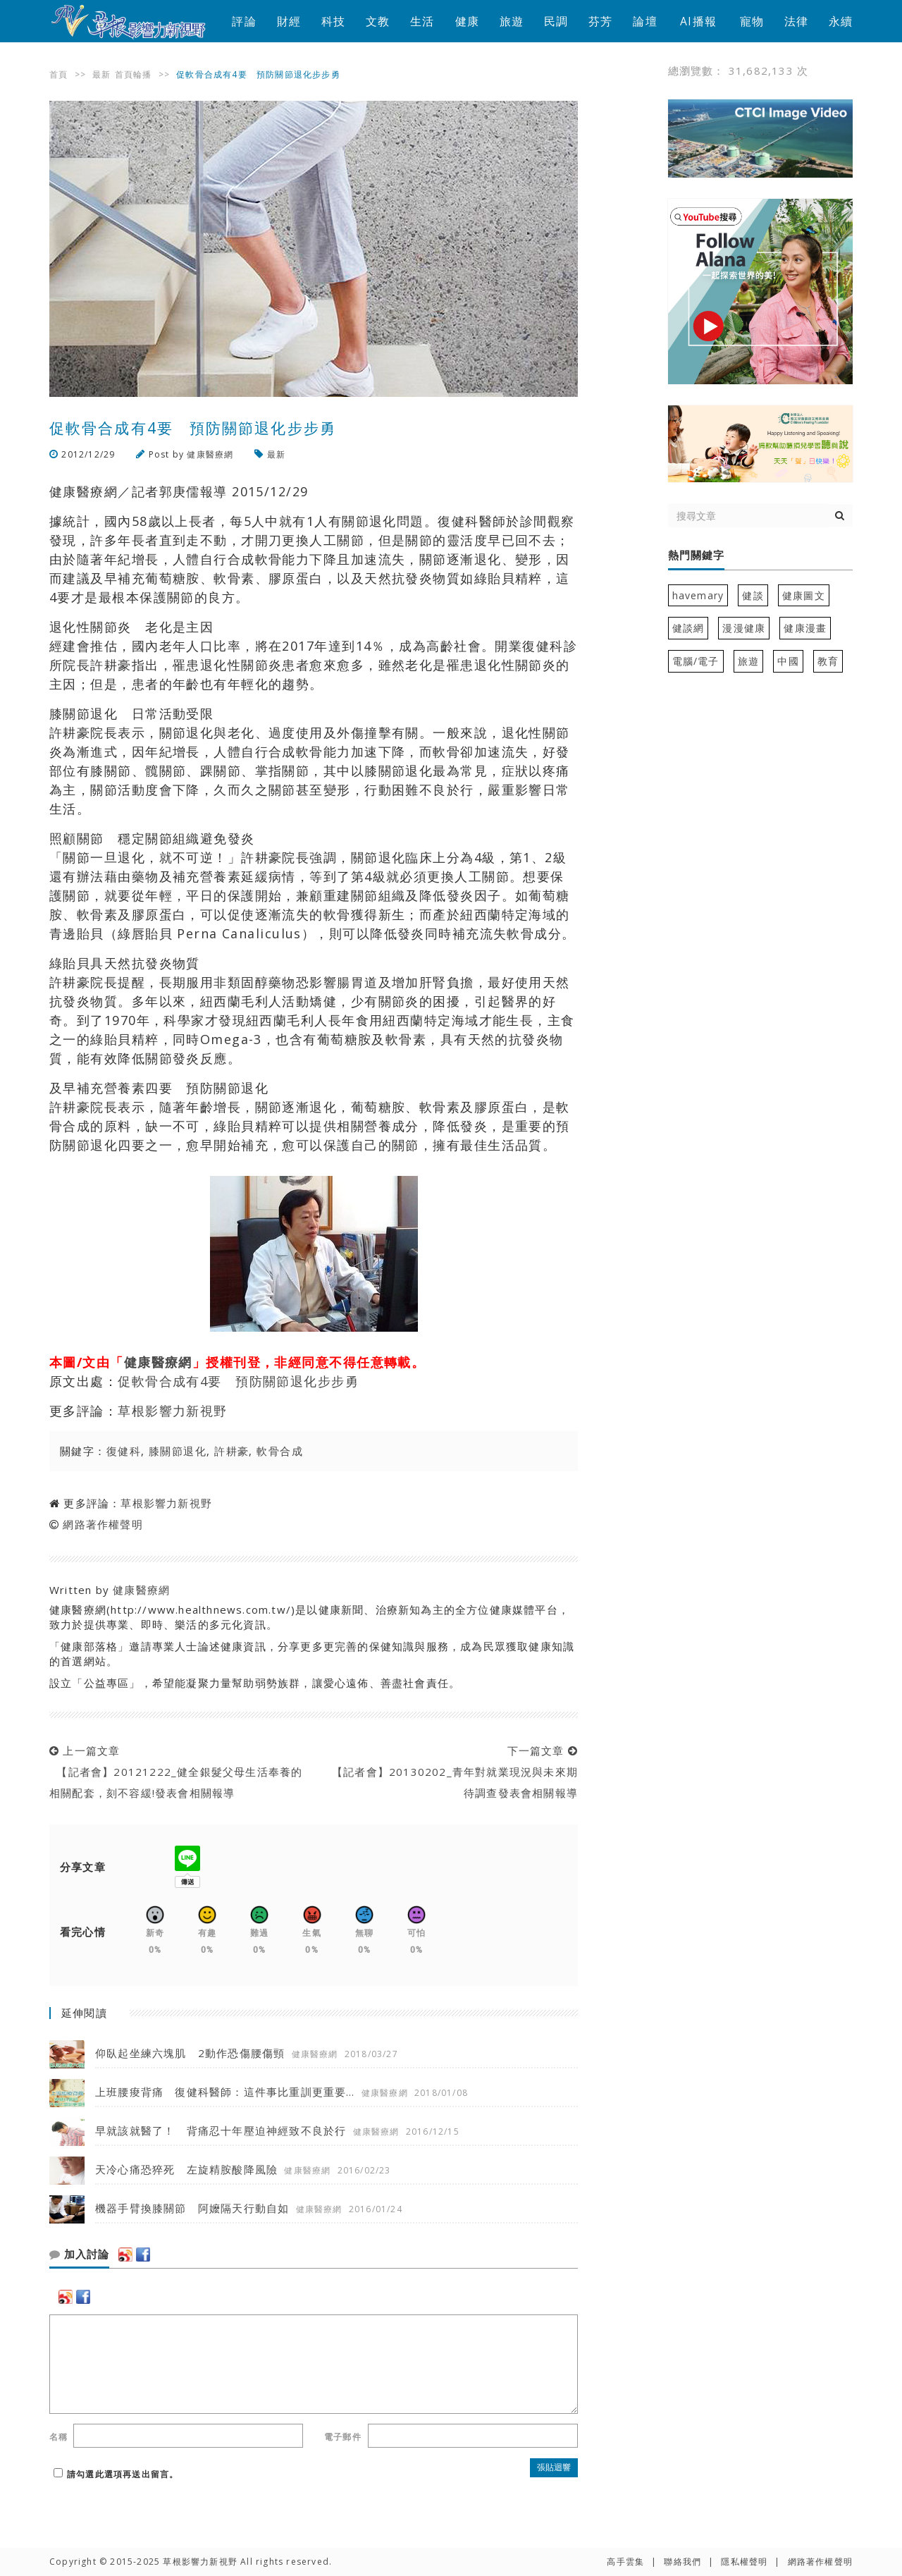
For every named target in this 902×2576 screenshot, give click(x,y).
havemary (698, 595)
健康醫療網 (210, 454)
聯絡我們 (682, 2562)
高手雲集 (625, 2562)
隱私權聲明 (744, 2562)
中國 (787, 661)
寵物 (752, 21)
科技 (333, 21)
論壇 (645, 21)
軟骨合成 (280, 1451)
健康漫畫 (805, 627)
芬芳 (600, 21)
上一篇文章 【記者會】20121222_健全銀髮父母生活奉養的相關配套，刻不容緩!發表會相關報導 (175, 1771)
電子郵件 (343, 2437)
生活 (422, 21)
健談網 (688, 627)
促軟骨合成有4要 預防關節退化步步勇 (238, 1381)
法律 (796, 21)
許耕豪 (231, 1451)
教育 (828, 661)
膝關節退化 (177, 1451)
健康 (467, 21)
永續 (841, 21)
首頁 (58, 74)
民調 (556, 21)
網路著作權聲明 (102, 1524)
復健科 (123, 1451)
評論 (244, 21)
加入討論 (79, 2254)
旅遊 (512, 21)
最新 (101, 74)
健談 (752, 595)
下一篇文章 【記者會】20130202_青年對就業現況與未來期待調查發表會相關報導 (451, 1771)
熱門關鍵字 (696, 555)
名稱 (58, 2437)
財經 (289, 21)
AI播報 (698, 21)
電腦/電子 (695, 661)
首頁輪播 (133, 74)
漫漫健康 (743, 627)
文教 (378, 21)
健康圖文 (803, 595)
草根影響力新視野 (173, 1410)
